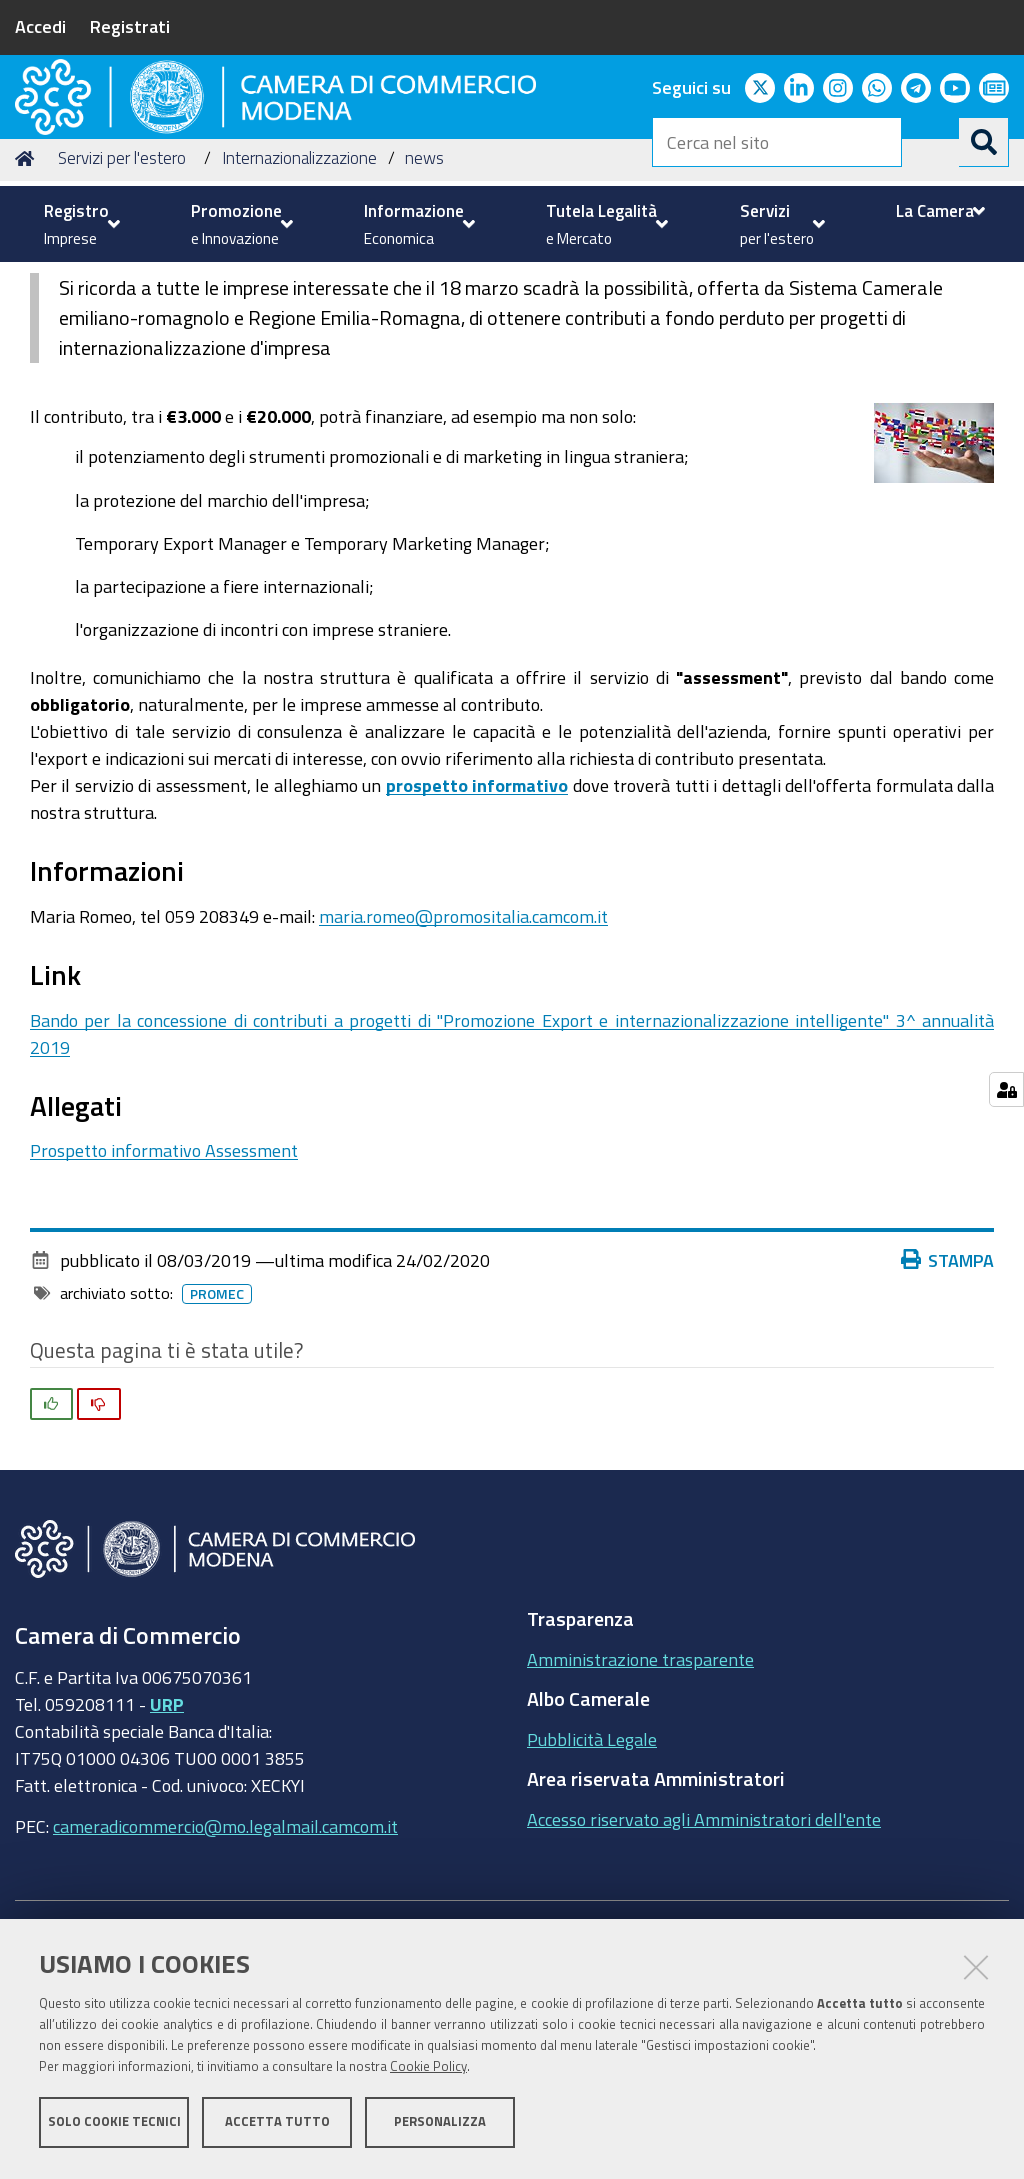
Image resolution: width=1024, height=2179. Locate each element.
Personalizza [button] (440, 2126)
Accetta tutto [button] (277, 2126)
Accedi (40, 26)
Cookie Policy (428, 2071)
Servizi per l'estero (122, 310)
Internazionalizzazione (299, 310)
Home (28, 310)
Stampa (948, 1413)
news (424, 310)
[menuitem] (79, 224)
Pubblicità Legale (592, 1891)
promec (217, 1447)
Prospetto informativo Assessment (164, 1303)
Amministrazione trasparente (640, 1811)
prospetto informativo (477, 937)
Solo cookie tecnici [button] (114, 2126)
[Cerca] (984, 142)
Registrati (130, 26)
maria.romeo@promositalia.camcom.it (463, 1068)
